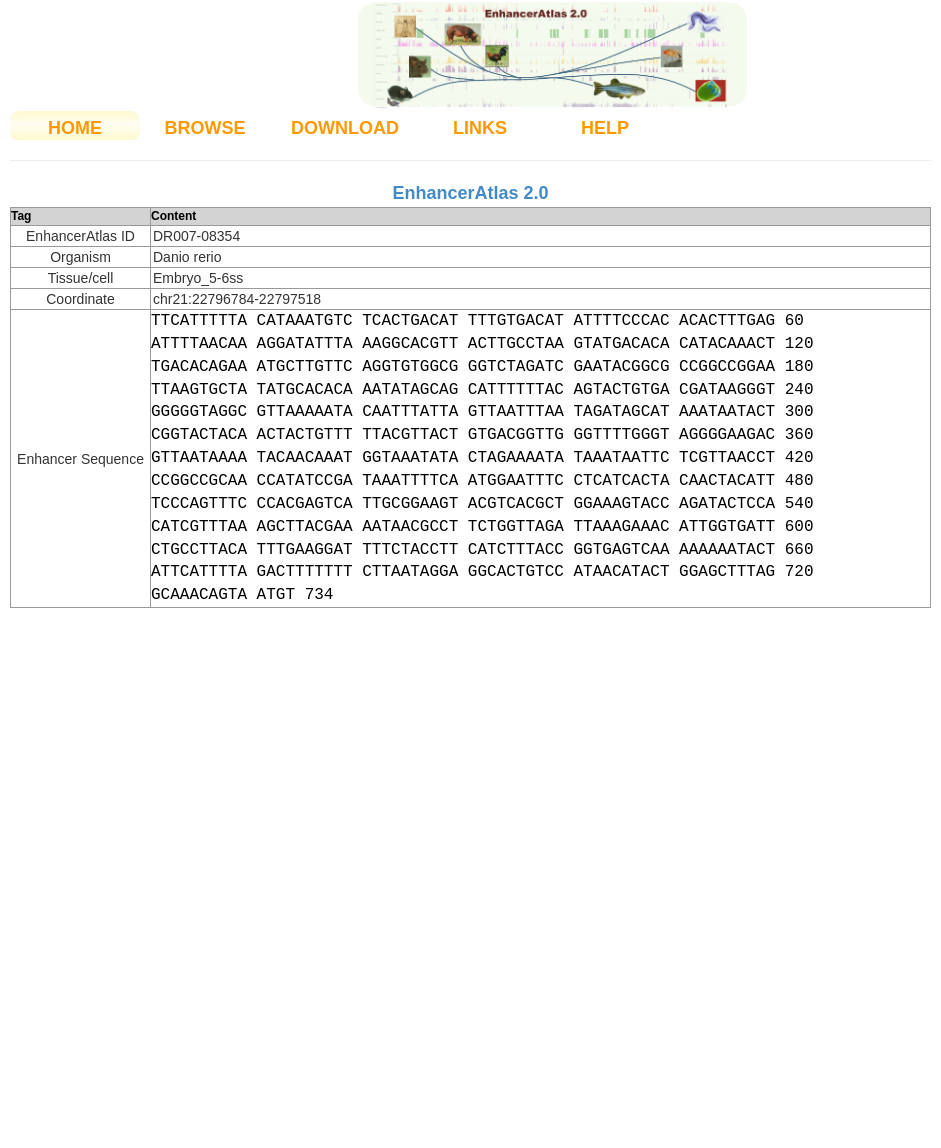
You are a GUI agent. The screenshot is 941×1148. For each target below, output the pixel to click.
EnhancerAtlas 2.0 (470, 193)
